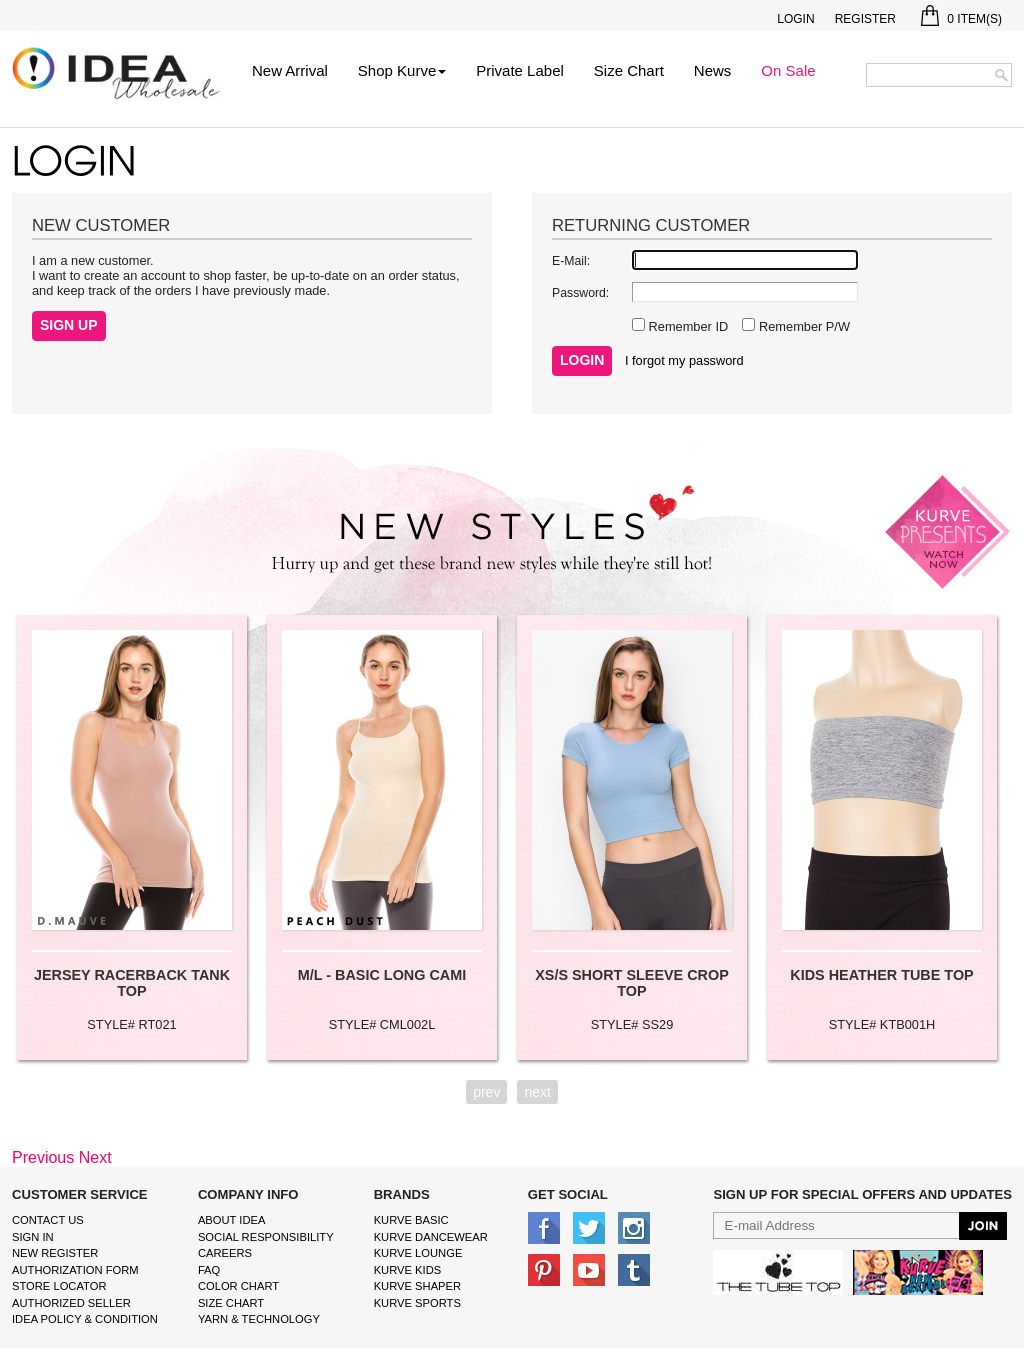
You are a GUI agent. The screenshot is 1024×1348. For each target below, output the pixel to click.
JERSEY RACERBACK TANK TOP (132, 983)
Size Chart (629, 70)
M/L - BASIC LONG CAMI (382, 975)
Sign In (33, 1237)
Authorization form (75, 1270)
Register (865, 19)
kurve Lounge (418, 1253)
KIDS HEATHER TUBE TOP (881, 975)
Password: (580, 293)
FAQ (209, 1270)
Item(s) (961, 19)
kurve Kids (408, 1270)
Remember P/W (802, 326)
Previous (43, 1157)
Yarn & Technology (259, 1319)
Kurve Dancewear (431, 1237)
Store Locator (59, 1286)
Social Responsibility (266, 1237)
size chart (231, 1303)
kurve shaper (417, 1286)
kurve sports (417, 1303)
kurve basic (411, 1220)
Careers (225, 1253)
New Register (55, 1253)
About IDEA (232, 1220)
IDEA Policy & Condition (85, 1319)
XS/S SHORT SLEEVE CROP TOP (632, 983)
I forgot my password (684, 360)
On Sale (788, 70)
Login (795, 19)
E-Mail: (571, 261)
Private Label (520, 70)
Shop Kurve (402, 70)
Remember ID (686, 326)
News (713, 70)
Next (95, 1157)
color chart (238, 1286)
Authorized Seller (71, 1303)
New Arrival (290, 70)
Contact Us (48, 1220)
